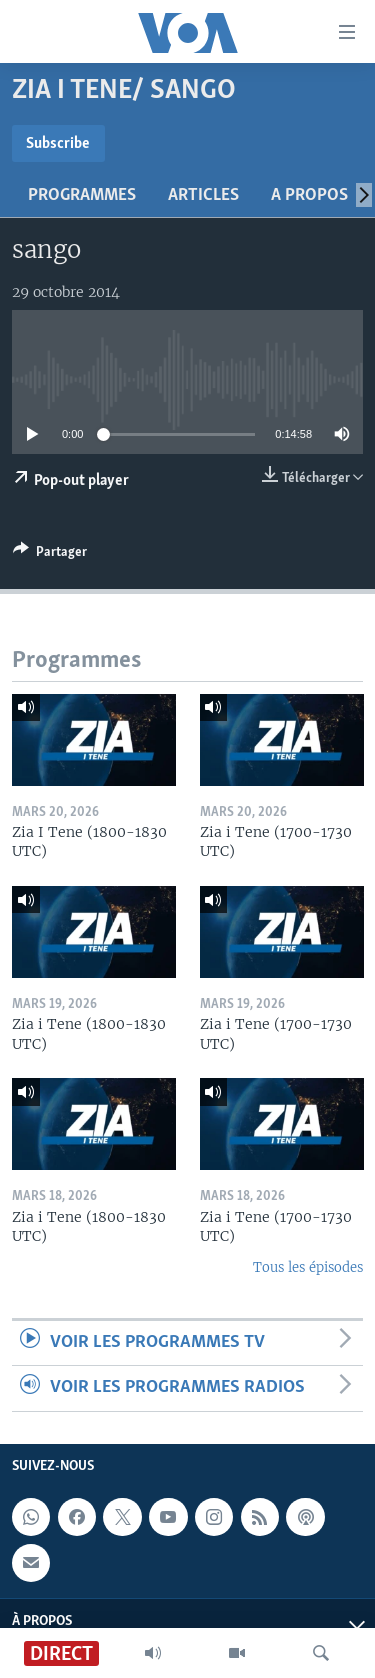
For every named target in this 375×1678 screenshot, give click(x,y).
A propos (309, 195)
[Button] (50, 555)
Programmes (82, 195)
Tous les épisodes (308, 1267)
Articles (203, 195)
